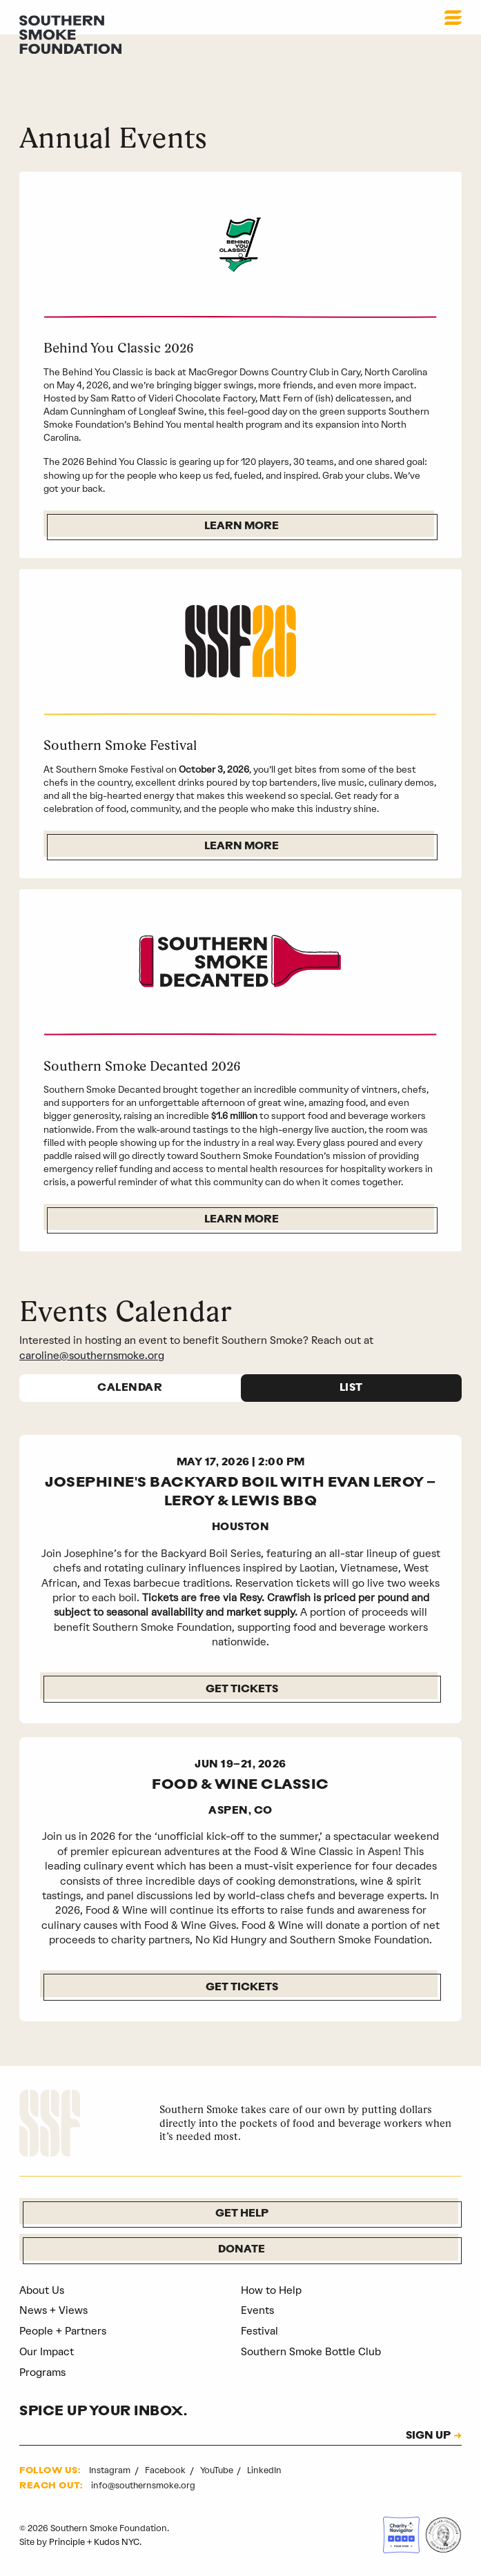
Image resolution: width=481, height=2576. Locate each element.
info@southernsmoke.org (143, 2485)
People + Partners (62, 2331)
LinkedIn (264, 2470)
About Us (41, 2290)
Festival (259, 2331)
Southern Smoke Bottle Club (311, 2352)
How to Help (271, 2290)
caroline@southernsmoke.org (91, 1355)
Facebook (166, 2470)
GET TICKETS (242, 1988)
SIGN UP (428, 2436)
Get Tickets (242, 1690)
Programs (42, 2372)
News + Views (53, 2310)
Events (257, 2310)
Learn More (241, 527)
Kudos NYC (116, 2542)
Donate (241, 2250)
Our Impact (46, 2352)
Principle (67, 2542)
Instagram (110, 2470)
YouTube (217, 2470)
